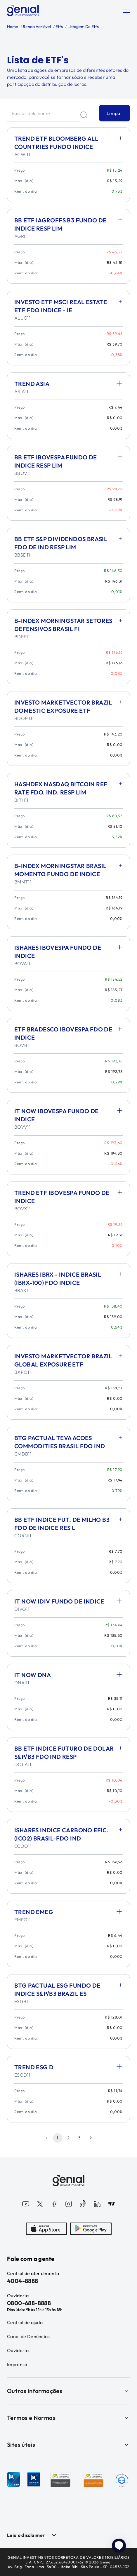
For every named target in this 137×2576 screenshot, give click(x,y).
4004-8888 (22, 2280)
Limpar (114, 113)
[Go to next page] (91, 2138)
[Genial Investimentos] (23, 10)
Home (12, 26)
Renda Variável (36, 26)
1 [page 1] (57, 2138)
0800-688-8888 (29, 2303)
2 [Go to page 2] (68, 2138)
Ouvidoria (18, 2350)
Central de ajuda (25, 2322)
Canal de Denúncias (28, 2336)
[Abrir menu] (126, 10)
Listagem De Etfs (83, 26)
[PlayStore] (91, 2229)
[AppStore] (46, 2229)
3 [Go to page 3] (79, 2138)
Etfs (59, 26)
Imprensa (17, 2364)
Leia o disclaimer (26, 2535)
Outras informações (68, 2390)
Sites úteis (68, 2444)
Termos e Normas (68, 2417)
